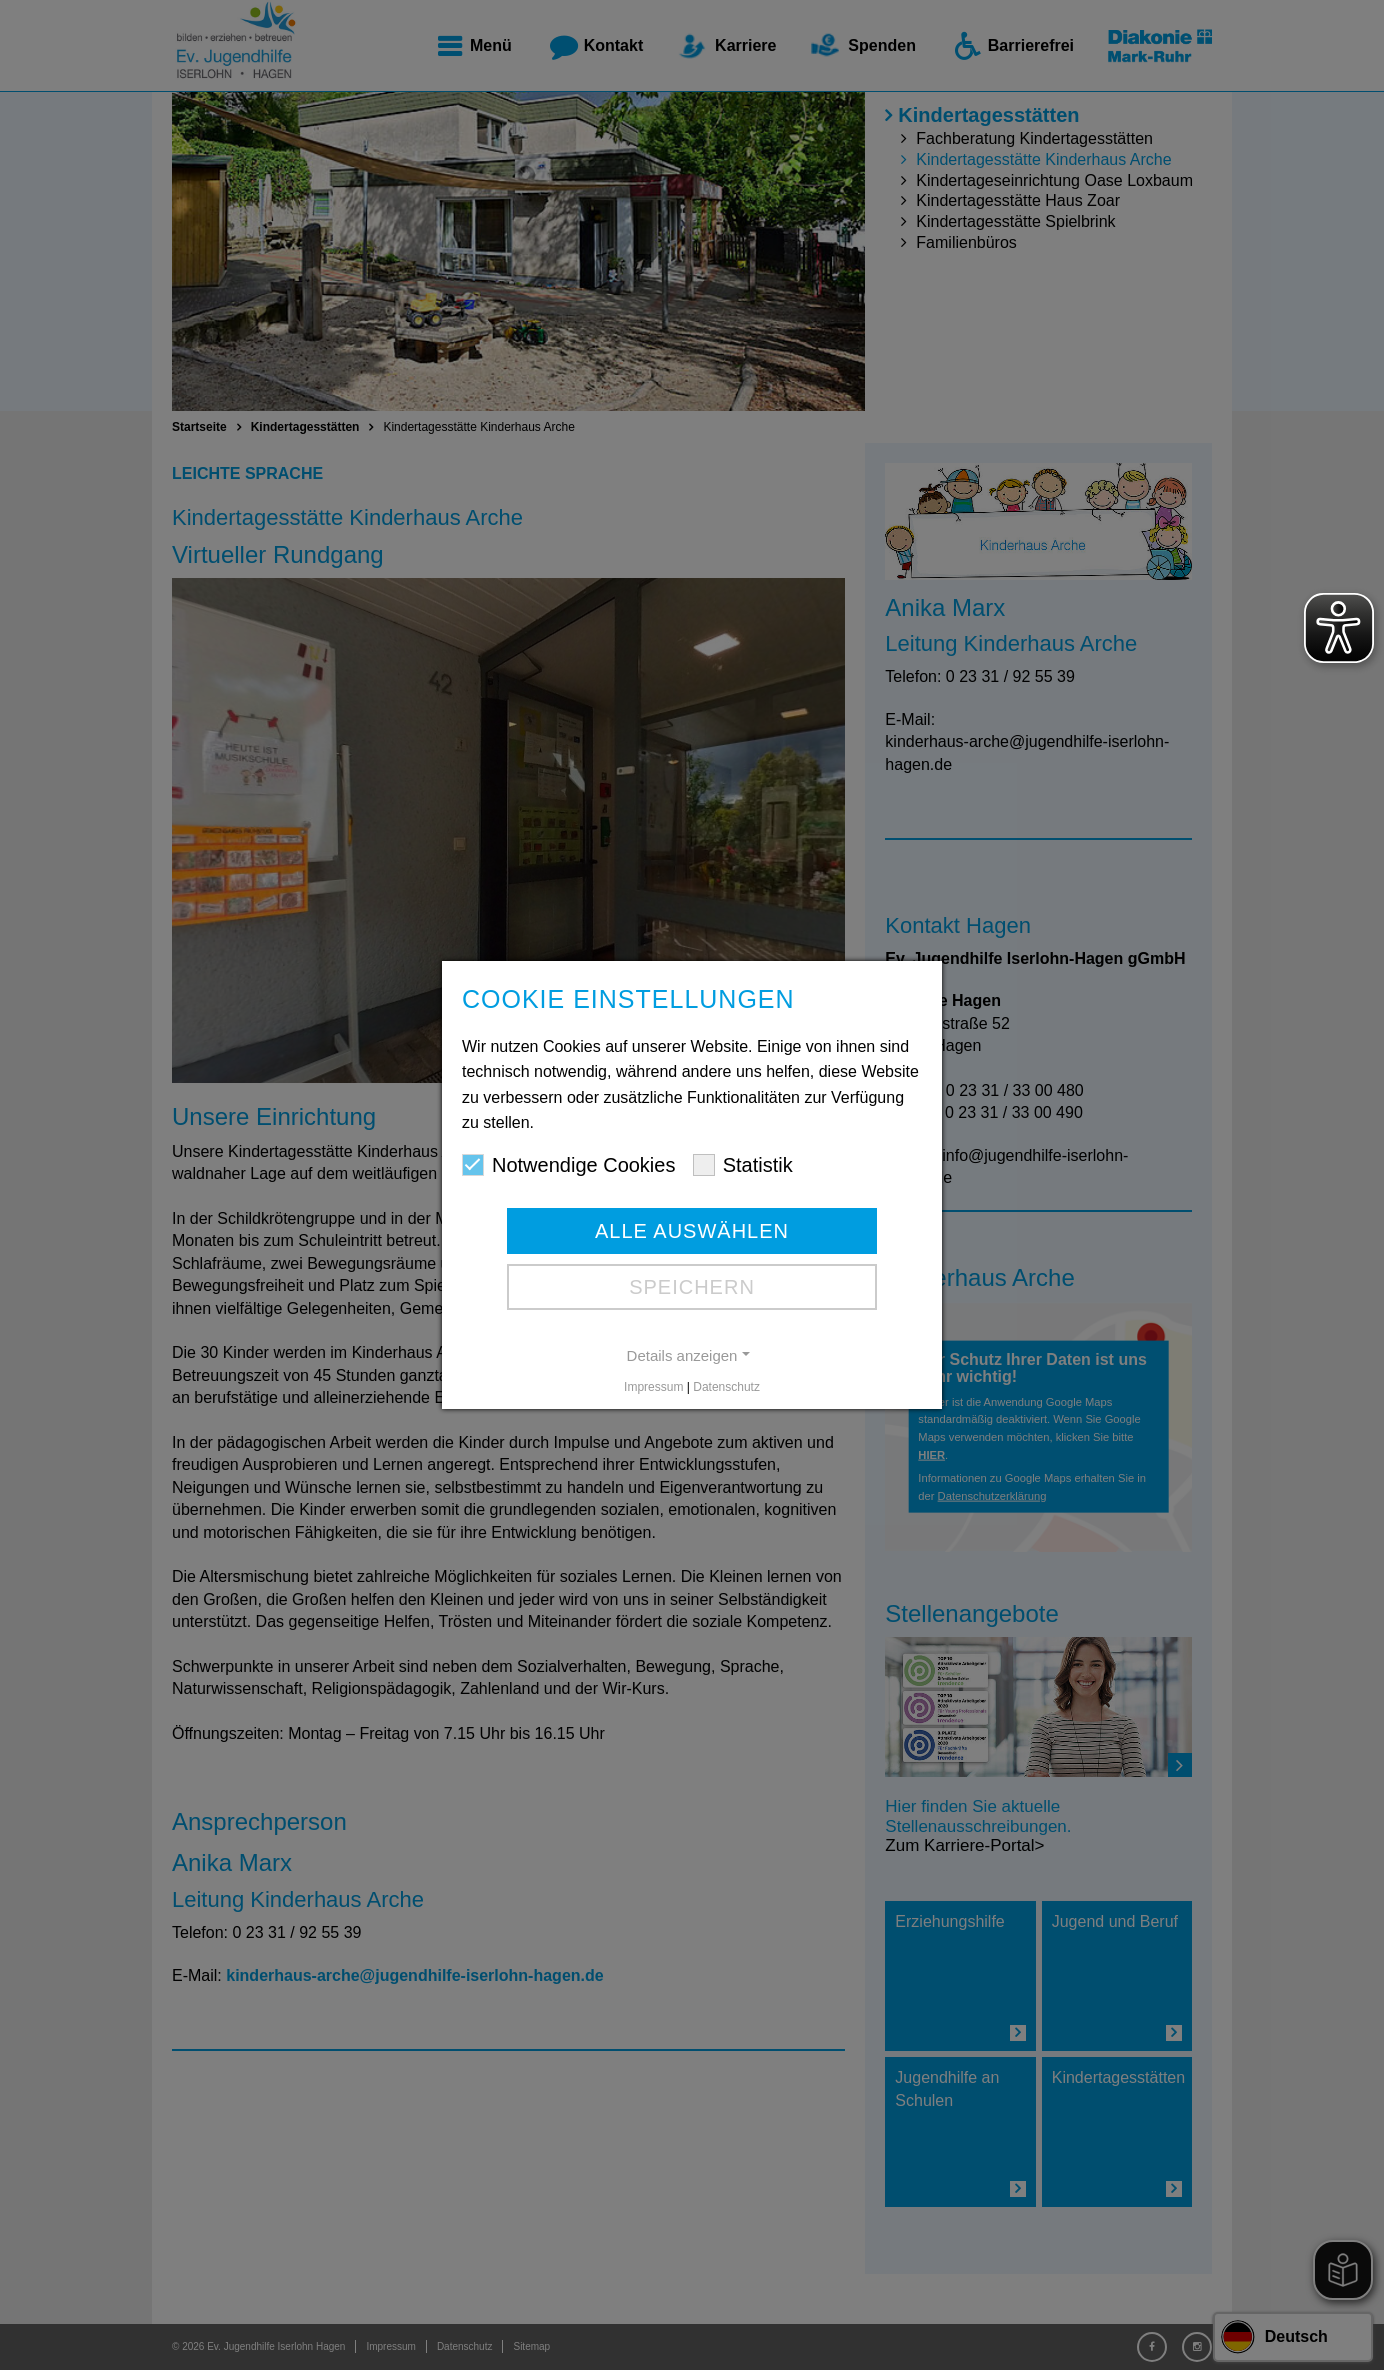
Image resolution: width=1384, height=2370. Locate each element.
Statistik (743, 1165)
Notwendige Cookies (568, 1165)
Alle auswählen (692, 1231)
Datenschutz (726, 1387)
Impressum (653, 1387)
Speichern (692, 1287)
